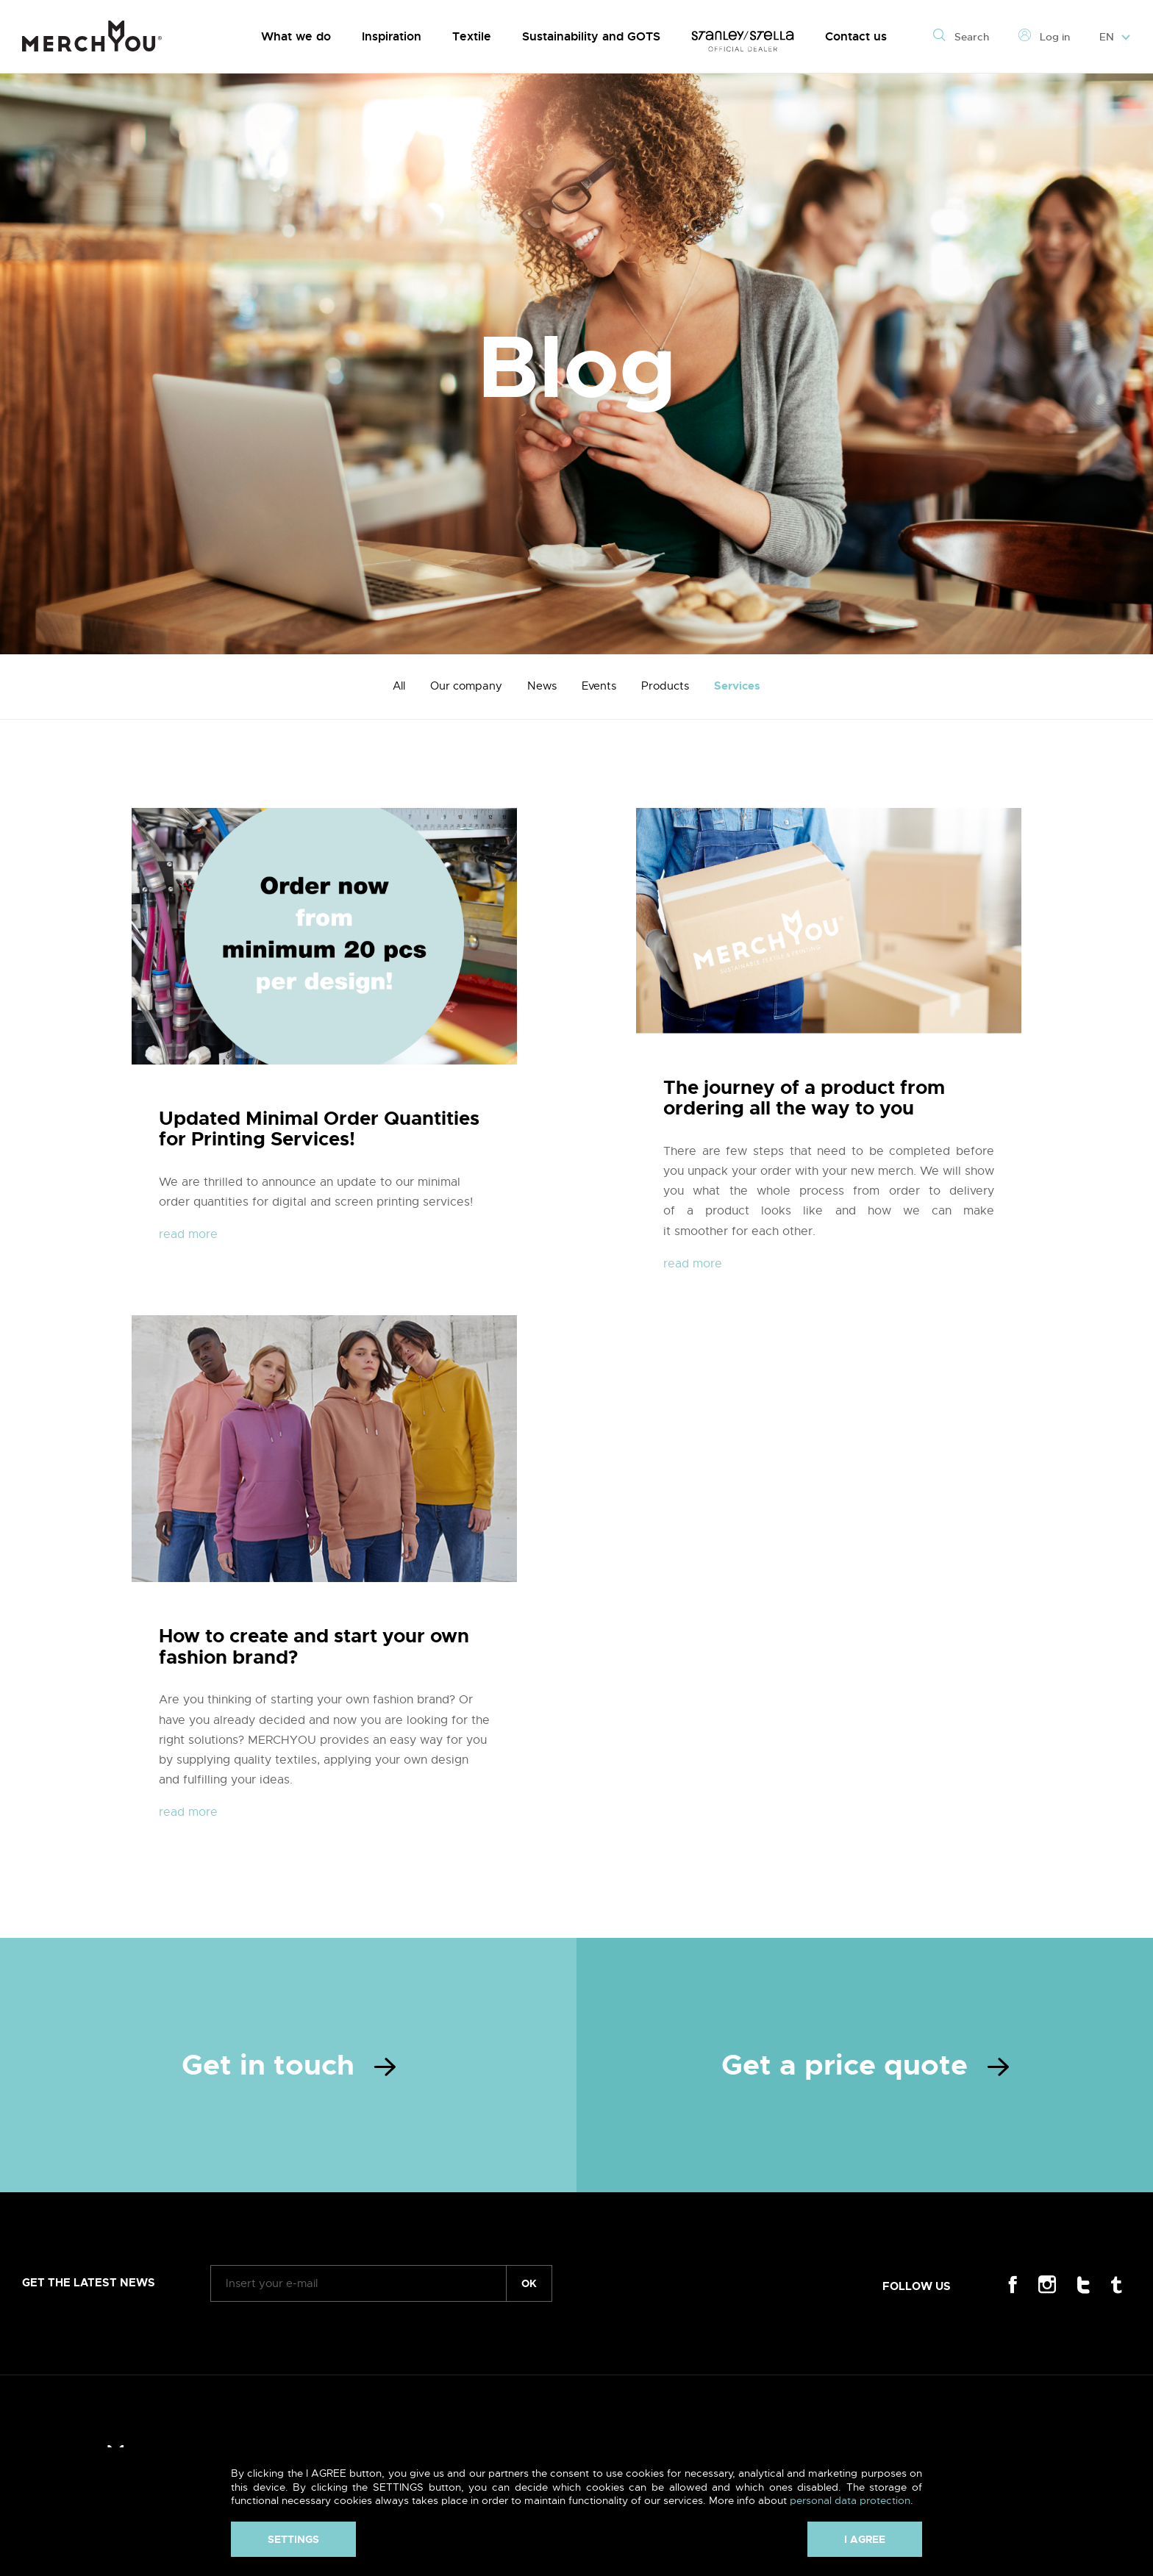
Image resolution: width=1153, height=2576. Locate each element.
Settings (293, 2539)
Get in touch (289, 2065)
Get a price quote (865, 2065)
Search (961, 36)
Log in (1044, 36)
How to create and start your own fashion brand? (314, 1647)
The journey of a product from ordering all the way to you (804, 1098)
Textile (471, 36)
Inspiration (391, 36)
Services (737, 686)
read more (188, 1234)
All (399, 686)
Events (599, 686)
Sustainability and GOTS (591, 36)
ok (529, 2283)
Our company (466, 686)
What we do (296, 36)
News (542, 686)
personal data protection (850, 2500)
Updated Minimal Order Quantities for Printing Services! (319, 1129)
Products (665, 686)
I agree (864, 2539)
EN (1115, 36)
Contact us (856, 36)
